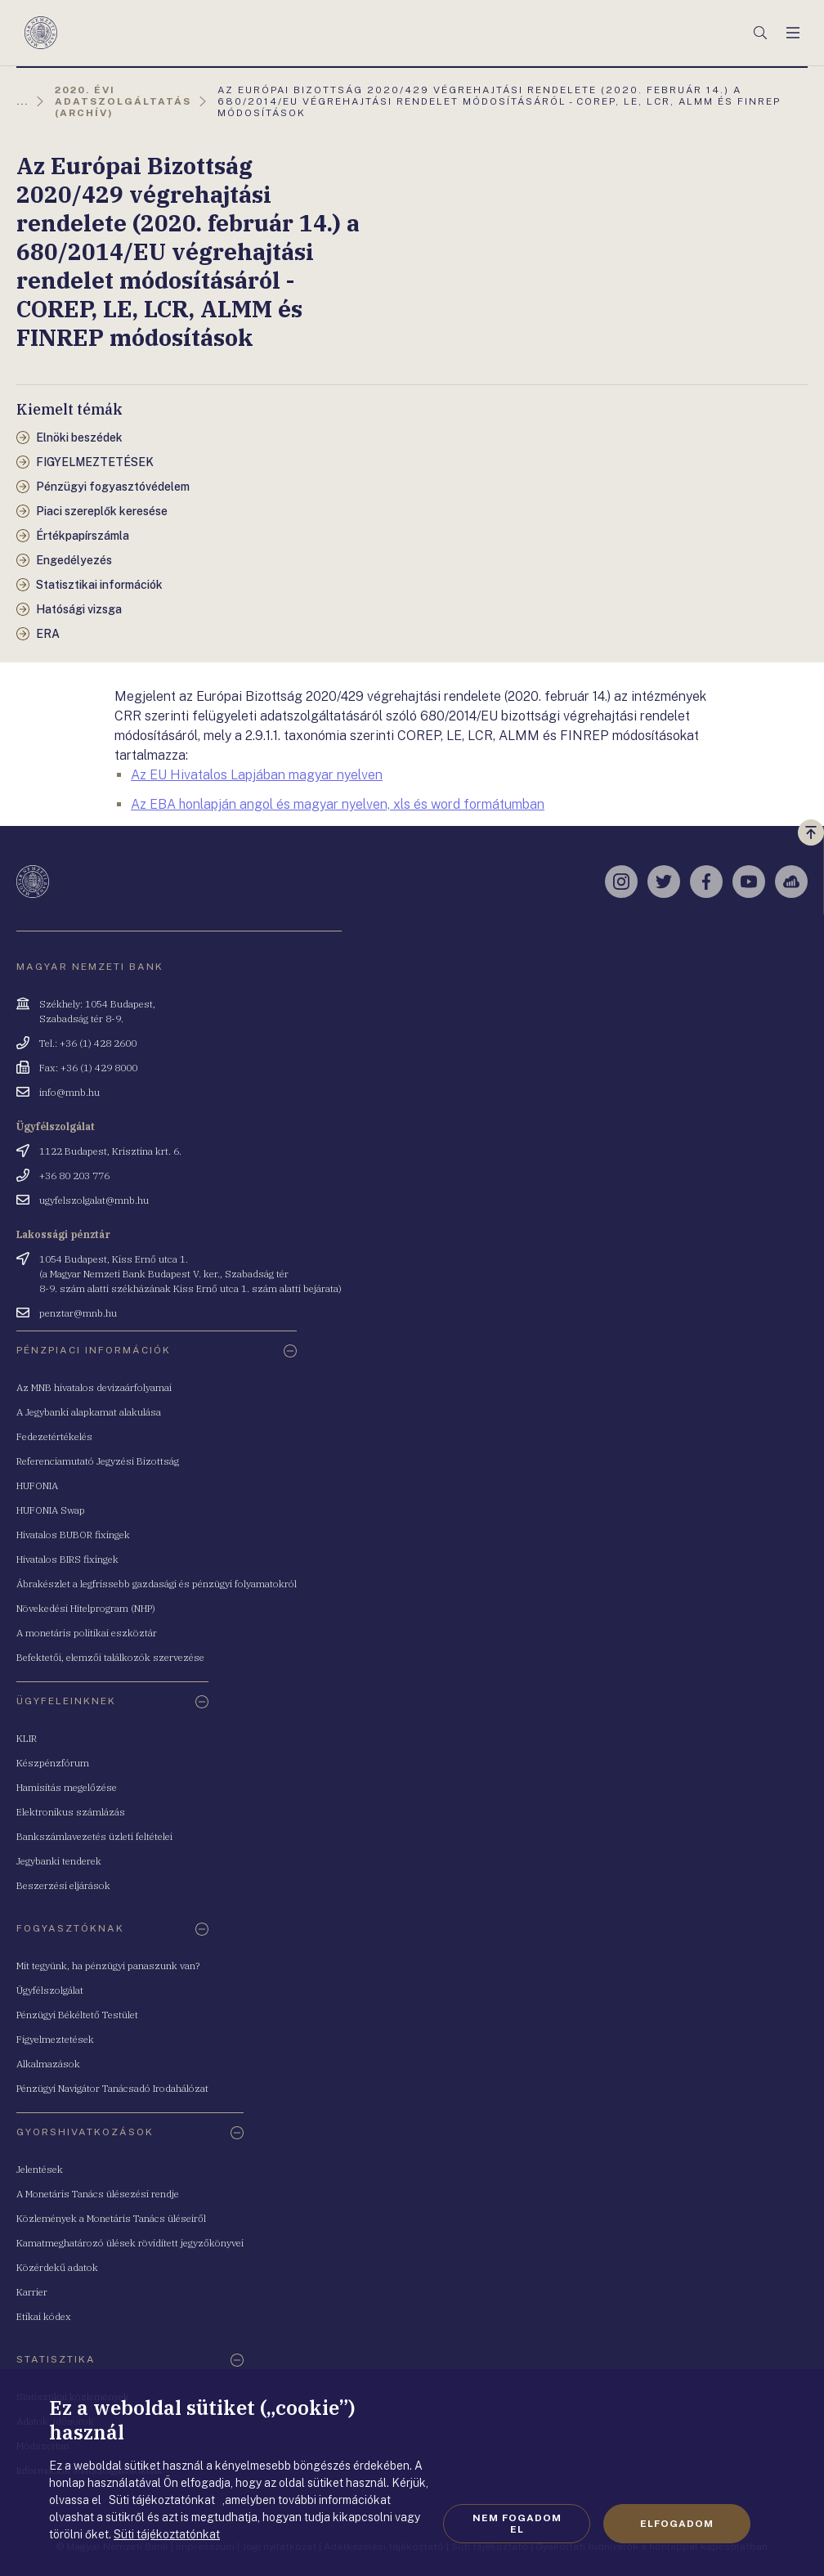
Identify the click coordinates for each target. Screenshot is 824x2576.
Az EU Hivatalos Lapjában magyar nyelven (257, 775)
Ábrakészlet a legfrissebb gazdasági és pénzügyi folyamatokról (156, 1583)
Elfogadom (677, 2523)
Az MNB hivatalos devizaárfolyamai (94, 1387)
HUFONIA (37, 1485)
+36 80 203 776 (74, 1175)
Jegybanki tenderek (58, 1861)
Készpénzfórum (52, 1763)
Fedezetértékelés (54, 1436)
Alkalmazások (48, 2064)
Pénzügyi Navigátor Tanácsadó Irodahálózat (112, 2088)
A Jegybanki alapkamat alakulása (88, 1412)
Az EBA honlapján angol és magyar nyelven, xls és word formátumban (337, 804)
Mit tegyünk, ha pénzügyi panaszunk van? (107, 1965)
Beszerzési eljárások (63, 1885)
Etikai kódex (43, 2316)
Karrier (31, 2292)
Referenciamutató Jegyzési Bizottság (97, 1461)
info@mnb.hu (69, 1092)
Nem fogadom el (517, 2523)
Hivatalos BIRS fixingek (67, 1559)
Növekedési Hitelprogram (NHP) (85, 1608)
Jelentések (39, 2169)
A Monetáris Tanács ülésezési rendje (97, 2194)
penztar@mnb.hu (78, 1313)
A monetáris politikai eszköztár (86, 1633)
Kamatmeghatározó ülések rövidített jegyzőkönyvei (130, 2243)
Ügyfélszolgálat (49, 1990)
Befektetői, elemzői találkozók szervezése (110, 1657)
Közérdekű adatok (57, 2267)
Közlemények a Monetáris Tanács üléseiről (111, 2218)
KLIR (26, 1738)
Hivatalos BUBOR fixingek (73, 1534)
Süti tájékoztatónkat (167, 2534)
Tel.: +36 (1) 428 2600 (88, 1043)
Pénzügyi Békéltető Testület (77, 2014)
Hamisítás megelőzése (66, 1787)
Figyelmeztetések (55, 2039)
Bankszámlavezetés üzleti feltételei (94, 1836)
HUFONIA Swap (50, 1510)
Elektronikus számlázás (70, 1812)
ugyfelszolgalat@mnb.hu (94, 1200)
